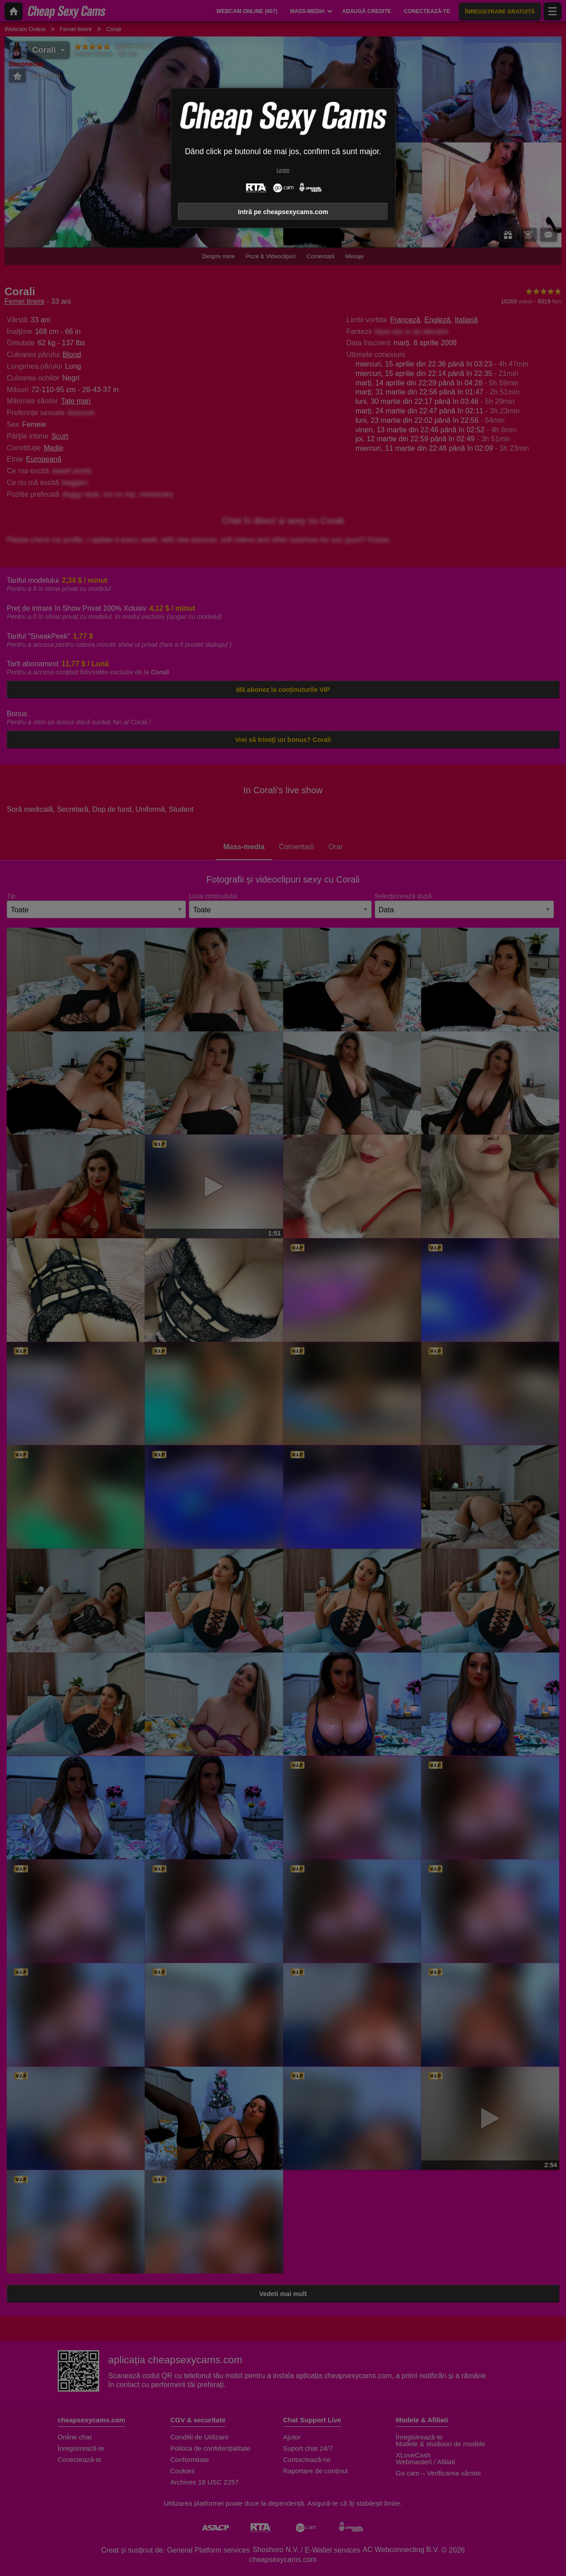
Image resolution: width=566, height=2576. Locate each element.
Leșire (282, 170)
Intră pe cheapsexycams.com (283, 211)
